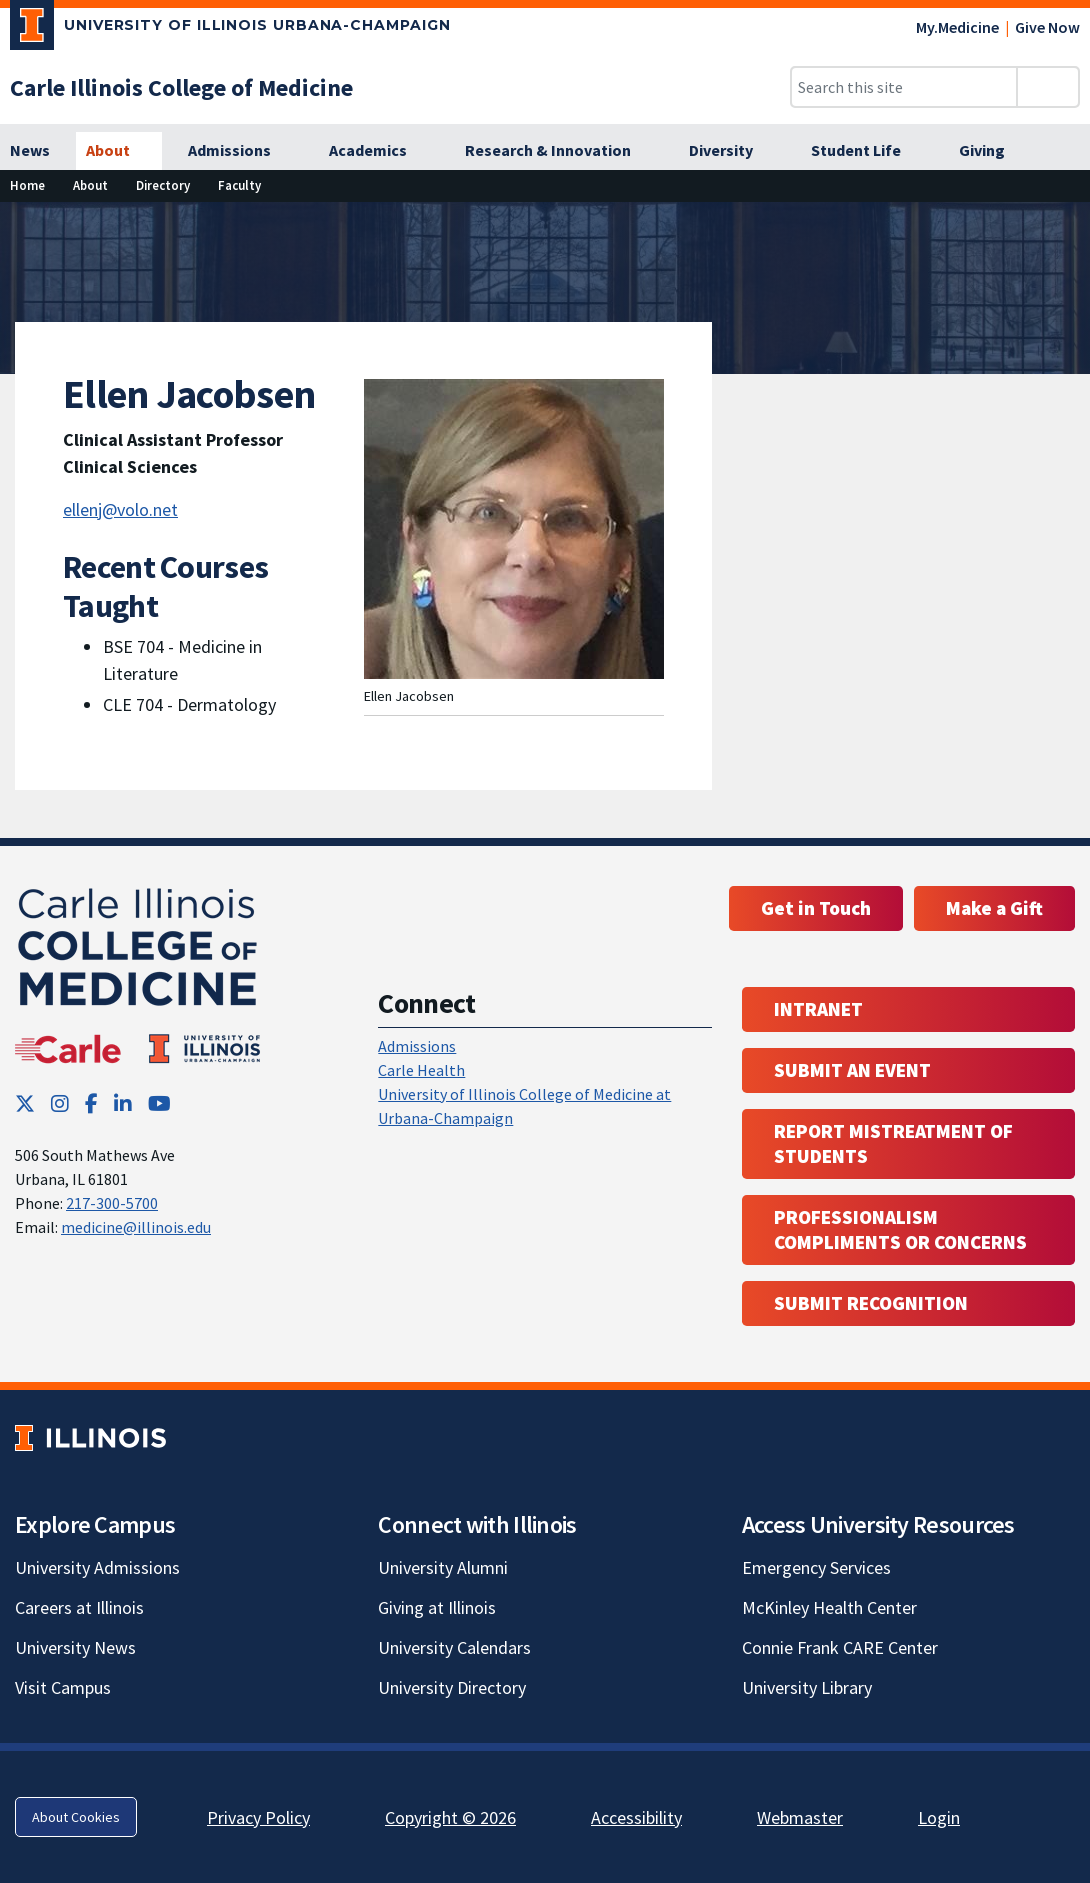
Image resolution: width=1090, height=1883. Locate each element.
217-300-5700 (112, 1203)
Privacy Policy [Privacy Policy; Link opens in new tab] (258, 1817)
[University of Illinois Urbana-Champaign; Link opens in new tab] (230, 29)
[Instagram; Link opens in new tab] (60, 1103)
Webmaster (800, 1817)
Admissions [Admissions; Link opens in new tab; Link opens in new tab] (417, 1046)
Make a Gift (994, 908)
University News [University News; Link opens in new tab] (75, 1647)
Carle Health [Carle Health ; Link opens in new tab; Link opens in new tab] (421, 1070)
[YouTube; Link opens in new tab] (159, 1103)
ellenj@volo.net (120, 509)
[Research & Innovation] (559, 151)
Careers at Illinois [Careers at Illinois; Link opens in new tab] (79, 1607)
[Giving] (993, 151)
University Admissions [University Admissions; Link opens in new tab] (97, 1567)
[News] (30, 151)
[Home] (27, 185)
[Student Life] (867, 151)
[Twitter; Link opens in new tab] (25, 1103)
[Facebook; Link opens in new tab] (91, 1103)
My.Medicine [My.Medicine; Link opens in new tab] (957, 27)
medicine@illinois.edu (136, 1227)
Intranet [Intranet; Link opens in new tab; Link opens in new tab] (818, 1009)
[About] (119, 151)
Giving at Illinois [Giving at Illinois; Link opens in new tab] (437, 1607)
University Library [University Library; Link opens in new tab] (807, 1687)
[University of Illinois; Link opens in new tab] (90, 1438)
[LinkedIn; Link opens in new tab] (123, 1103)
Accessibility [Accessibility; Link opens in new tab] (636, 1817)
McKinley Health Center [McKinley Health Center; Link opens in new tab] (829, 1607)
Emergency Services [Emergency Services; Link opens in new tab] (816, 1567)
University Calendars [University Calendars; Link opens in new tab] (454, 1647)
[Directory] (163, 185)
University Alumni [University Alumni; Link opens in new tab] (443, 1567)
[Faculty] (239, 185)
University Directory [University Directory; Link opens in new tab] (452, 1687)
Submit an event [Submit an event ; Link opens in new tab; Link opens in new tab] (852, 1070)
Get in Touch (816, 908)
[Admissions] (240, 151)
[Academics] (379, 151)
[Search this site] (904, 87)
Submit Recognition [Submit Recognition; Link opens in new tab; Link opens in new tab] (871, 1303)
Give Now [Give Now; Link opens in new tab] (1047, 27)
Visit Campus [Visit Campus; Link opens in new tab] (63, 1687)
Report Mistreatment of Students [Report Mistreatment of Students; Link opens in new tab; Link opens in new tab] (893, 1143)
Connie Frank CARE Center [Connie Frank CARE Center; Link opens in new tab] (840, 1647)
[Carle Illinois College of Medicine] (181, 87)
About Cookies (76, 1817)
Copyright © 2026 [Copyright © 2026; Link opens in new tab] (450, 1817)
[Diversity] (732, 151)
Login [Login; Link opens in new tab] (939, 1817)
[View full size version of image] (1062, 223)
